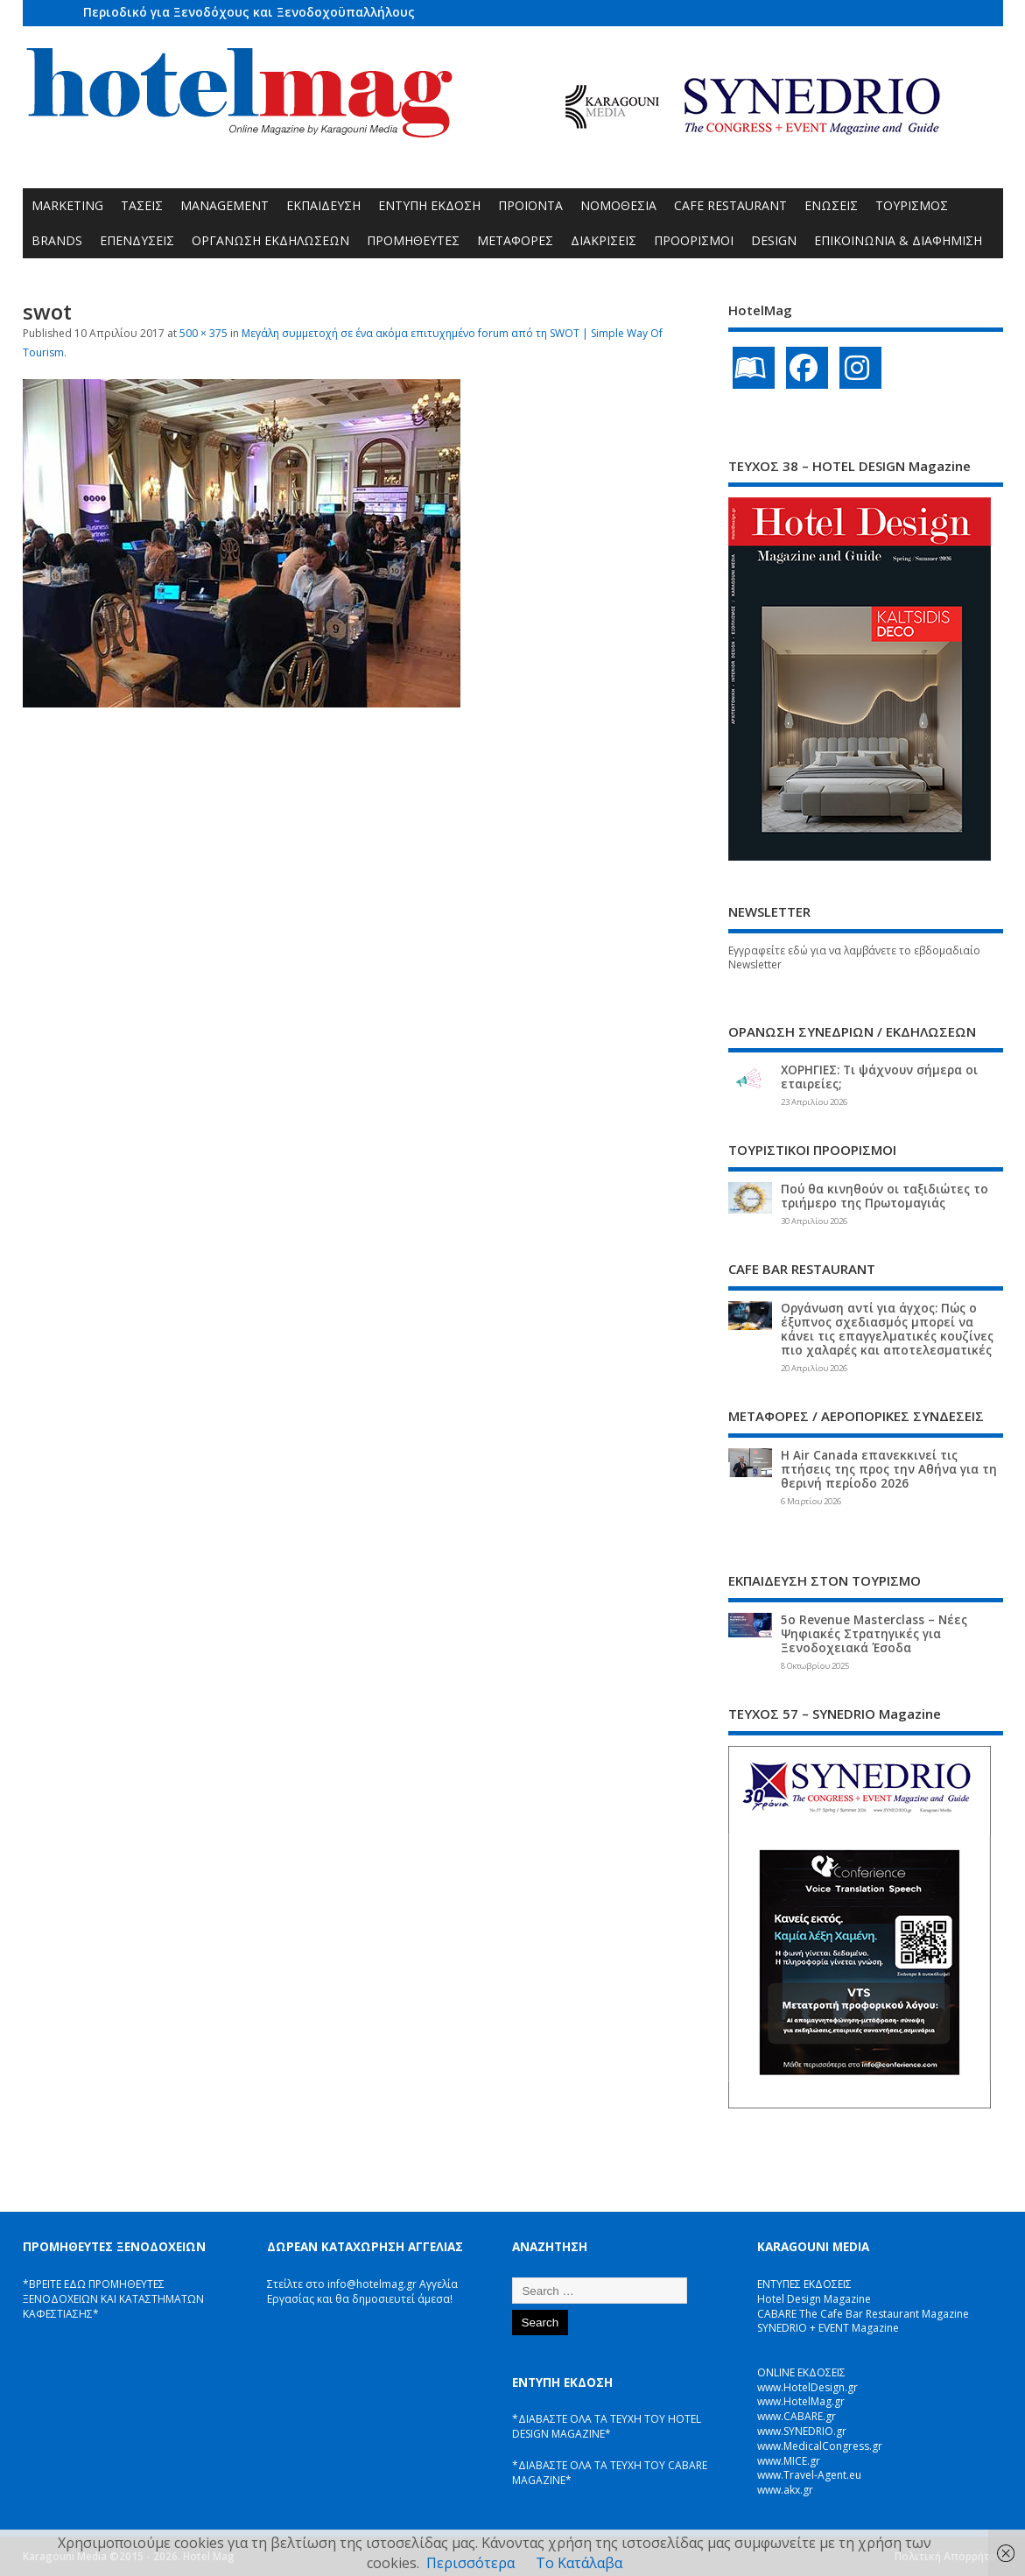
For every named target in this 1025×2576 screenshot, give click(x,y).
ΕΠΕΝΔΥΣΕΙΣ (137, 240)
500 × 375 (203, 333)
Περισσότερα (470, 2562)
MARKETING (67, 205)
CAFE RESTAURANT (730, 205)
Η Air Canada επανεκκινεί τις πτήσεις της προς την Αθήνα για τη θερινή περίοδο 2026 (889, 1469)
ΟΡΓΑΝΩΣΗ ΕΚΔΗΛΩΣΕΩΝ (270, 240)
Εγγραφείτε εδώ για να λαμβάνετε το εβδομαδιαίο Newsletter (854, 958)
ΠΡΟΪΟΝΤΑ (530, 205)
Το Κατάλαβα (579, 2562)
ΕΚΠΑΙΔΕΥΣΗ (323, 205)
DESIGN (774, 240)
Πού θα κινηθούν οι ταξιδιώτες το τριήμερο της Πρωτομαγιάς (884, 1196)
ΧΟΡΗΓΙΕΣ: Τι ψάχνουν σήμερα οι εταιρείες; (879, 1077)
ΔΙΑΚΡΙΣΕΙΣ (603, 240)
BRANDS (57, 240)
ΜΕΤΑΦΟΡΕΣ (515, 240)
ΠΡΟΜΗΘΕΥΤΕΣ (413, 240)
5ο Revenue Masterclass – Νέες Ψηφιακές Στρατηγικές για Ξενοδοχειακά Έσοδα (874, 1634)
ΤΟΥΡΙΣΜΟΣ (911, 205)
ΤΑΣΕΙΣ (142, 205)
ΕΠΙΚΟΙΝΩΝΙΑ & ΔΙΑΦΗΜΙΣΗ (898, 240)
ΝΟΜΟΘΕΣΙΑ (618, 205)
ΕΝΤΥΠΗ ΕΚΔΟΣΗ (429, 205)
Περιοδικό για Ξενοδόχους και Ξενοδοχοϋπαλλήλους (249, 12)
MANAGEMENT (224, 205)
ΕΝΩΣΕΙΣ (831, 205)
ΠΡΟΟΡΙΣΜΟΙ (694, 240)
